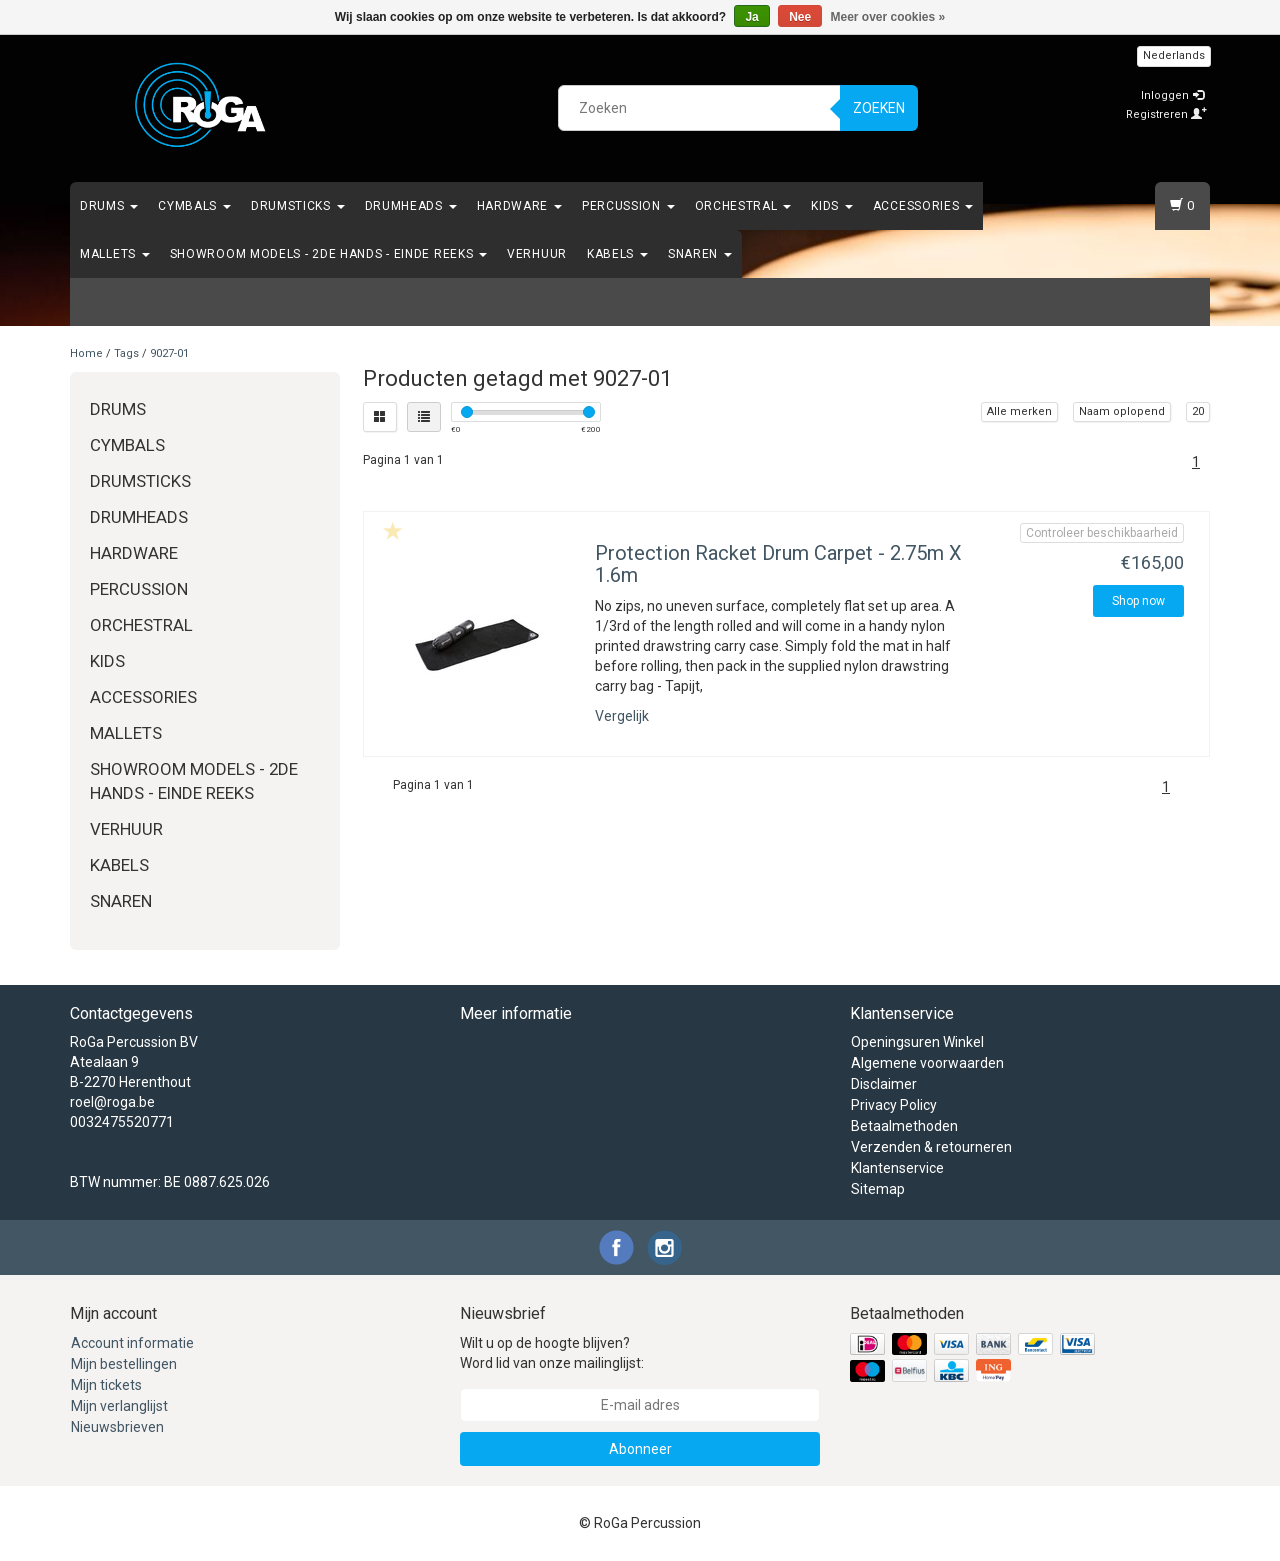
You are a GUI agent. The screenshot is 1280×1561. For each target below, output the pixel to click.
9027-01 (169, 353)
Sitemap (878, 1189)
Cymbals (194, 206)
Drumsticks (298, 206)
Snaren (700, 254)
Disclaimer (884, 1084)
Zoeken (879, 108)
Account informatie (132, 1343)
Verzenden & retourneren (931, 1147)
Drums (109, 206)
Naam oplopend (1122, 411)
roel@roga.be (112, 1102)
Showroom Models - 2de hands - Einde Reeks (328, 254)
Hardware (519, 206)
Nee (800, 17)
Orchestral (743, 206)
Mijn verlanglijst (119, 1406)
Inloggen (1172, 95)
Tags (126, 353)
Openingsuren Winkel (917, 1042)
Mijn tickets (106, 1385)
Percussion (628, 206)
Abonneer (640, 1449)
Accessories (923, 206)
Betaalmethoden (904, 1126)
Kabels (617, 254)
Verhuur (537, 254)
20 (1198, 411)
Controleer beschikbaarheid (1102, 533)
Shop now (1138, 601)
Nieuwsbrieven (117, 1427)
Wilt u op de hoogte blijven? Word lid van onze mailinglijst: (552, 1353)
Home (86, 353)
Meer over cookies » (888, 17)
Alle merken (1019, 411)
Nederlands (1174, 55)
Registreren (1166, 114)
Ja (751, 17)
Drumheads (411, 206)
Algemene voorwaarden (927, 1063)
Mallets (115, 254)
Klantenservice (897, 1168)
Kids (832, 206)
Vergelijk (622, 716)
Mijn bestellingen (124, 1364)
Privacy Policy (894, 1105)
